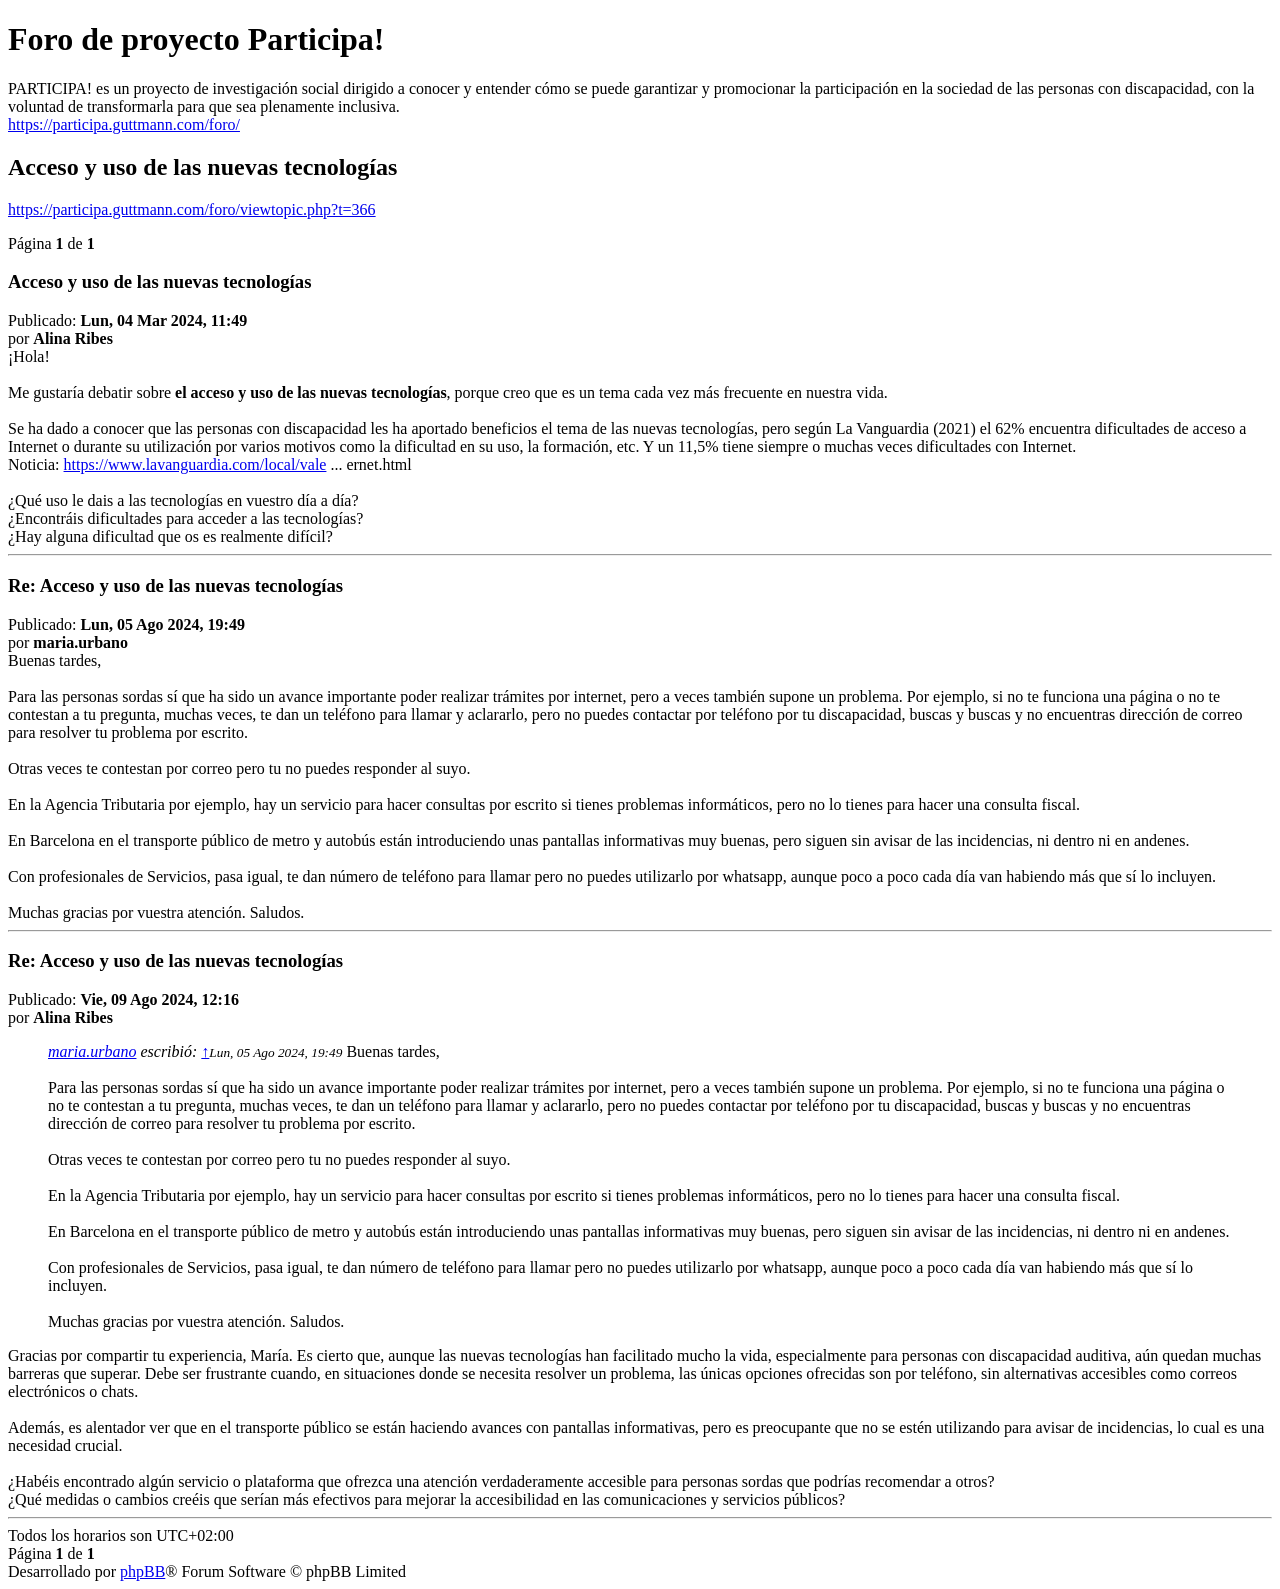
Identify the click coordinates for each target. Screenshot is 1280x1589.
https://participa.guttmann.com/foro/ (124, 124)
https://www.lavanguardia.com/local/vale (195, 464)
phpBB (142, 1571)
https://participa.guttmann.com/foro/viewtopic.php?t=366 (192, 209)
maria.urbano (92, 1051)
